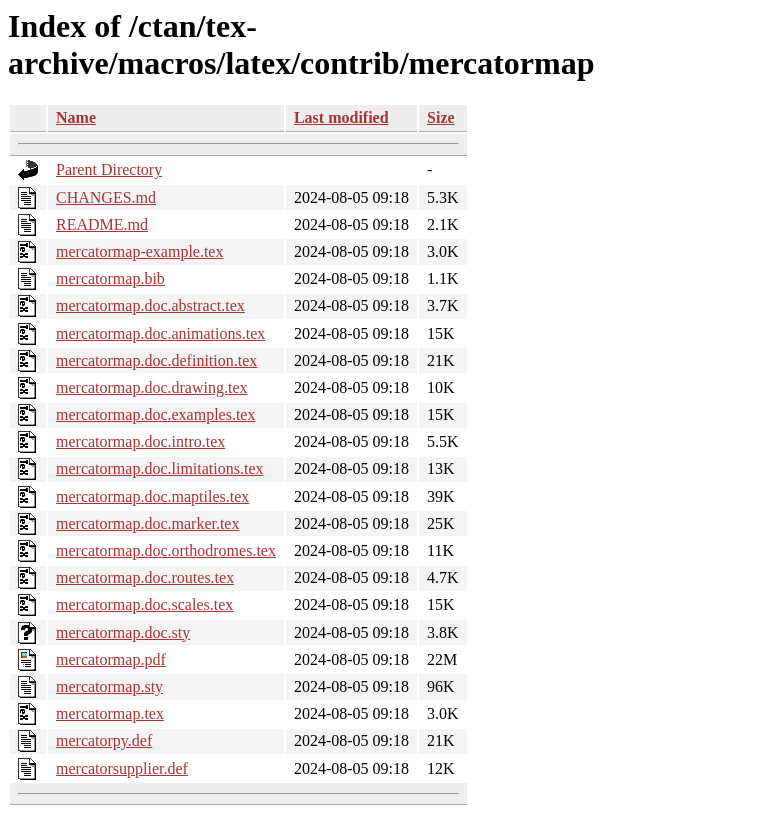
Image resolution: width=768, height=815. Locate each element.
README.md (102, 224)
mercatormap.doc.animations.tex (160, 333)
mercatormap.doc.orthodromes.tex (166, 550)
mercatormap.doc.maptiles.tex (152, 496)
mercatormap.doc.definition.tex (156, 360)
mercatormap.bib (110, 278)
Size (441, 117)
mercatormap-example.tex (139, 251)
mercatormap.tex (110, 713)
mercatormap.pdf (111, 659)
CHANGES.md (106, 197)
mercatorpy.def (104, 740)
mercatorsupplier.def (122, 768)
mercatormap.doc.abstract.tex (150, 305)
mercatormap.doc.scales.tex (144, 604)
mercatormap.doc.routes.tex (145, 577)
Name (76, 117)
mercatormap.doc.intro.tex (140, 441)
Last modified (341, 117)
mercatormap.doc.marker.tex (147, 523)
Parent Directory (109, 169)
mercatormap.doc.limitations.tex (160, 468)
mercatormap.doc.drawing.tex (151, 387)
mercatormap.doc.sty (123, 632)
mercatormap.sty (109, 686)
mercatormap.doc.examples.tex (155, 414)
